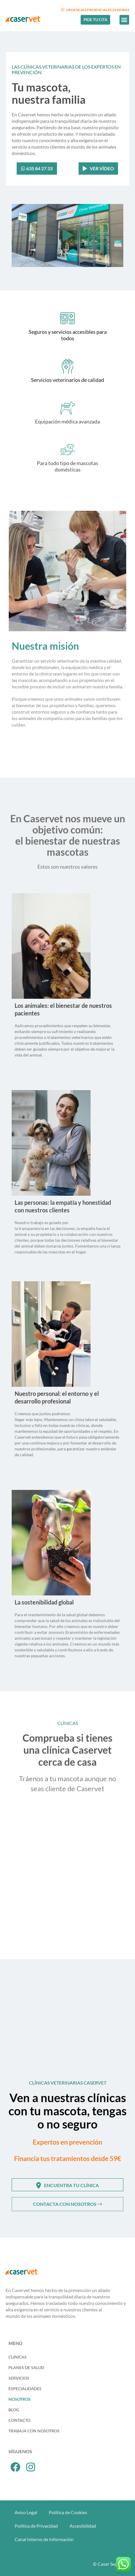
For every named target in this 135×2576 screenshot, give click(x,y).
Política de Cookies (68, 2512)
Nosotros (19, 2399)
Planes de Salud (26, 2367)
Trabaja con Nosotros (34, 2430)
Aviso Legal (26, 2512)
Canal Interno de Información (44, 2539)
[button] (124, 20)
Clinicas (17, 2356)
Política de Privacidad (36, 2526)
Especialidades (24, 2388)
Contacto (19, 2420)
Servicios (18, 2378)
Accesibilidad (83, 2526)
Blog (13, 2409)
